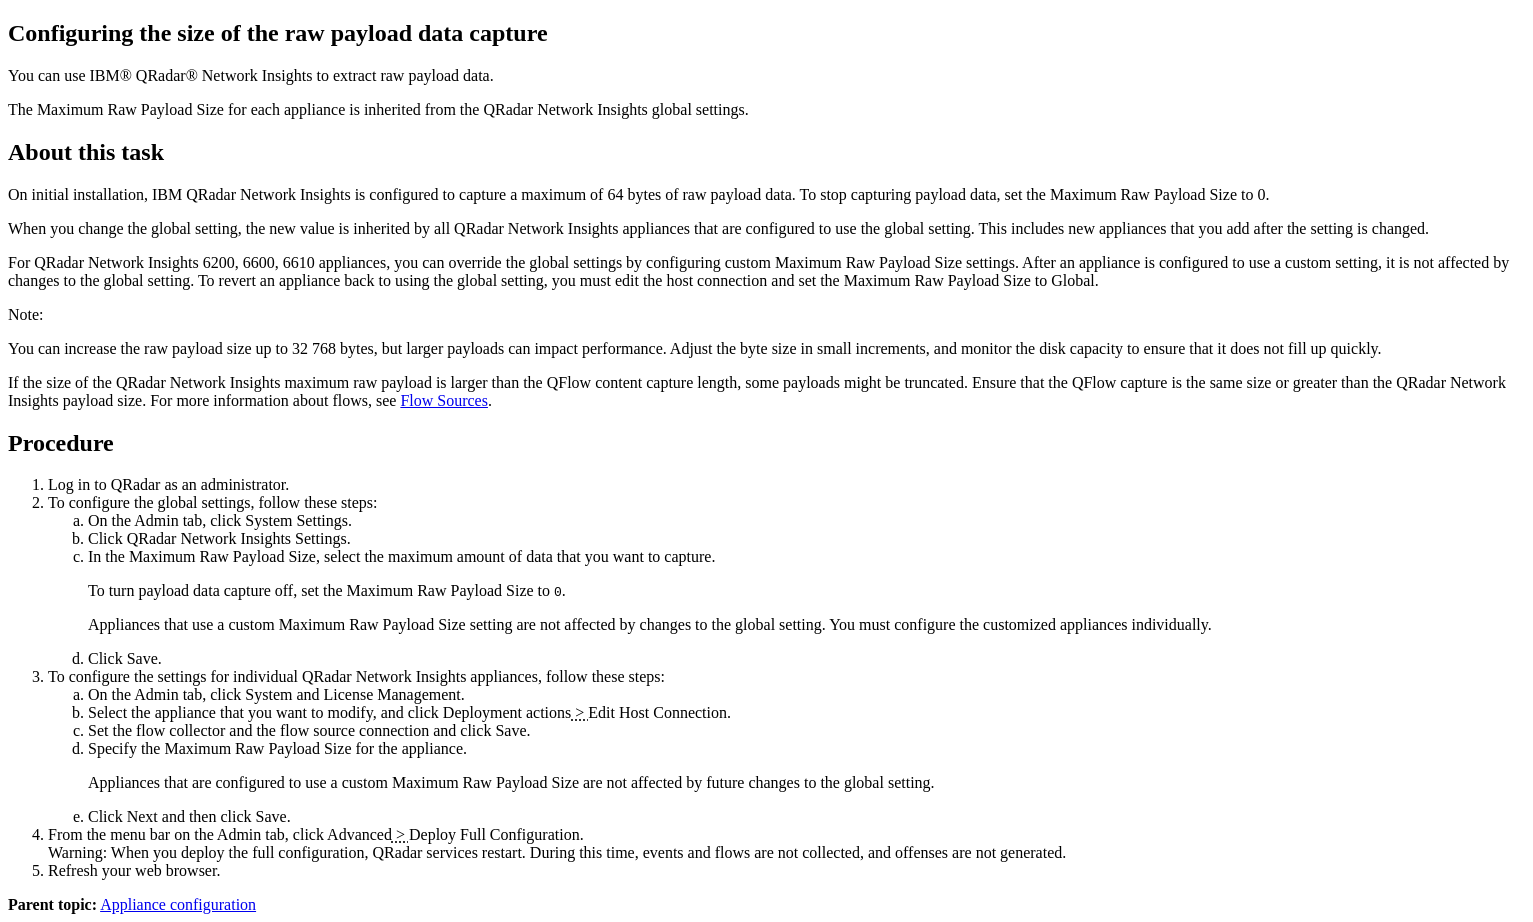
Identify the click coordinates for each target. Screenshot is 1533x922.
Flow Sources (444, 400)
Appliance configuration (178, 904)
